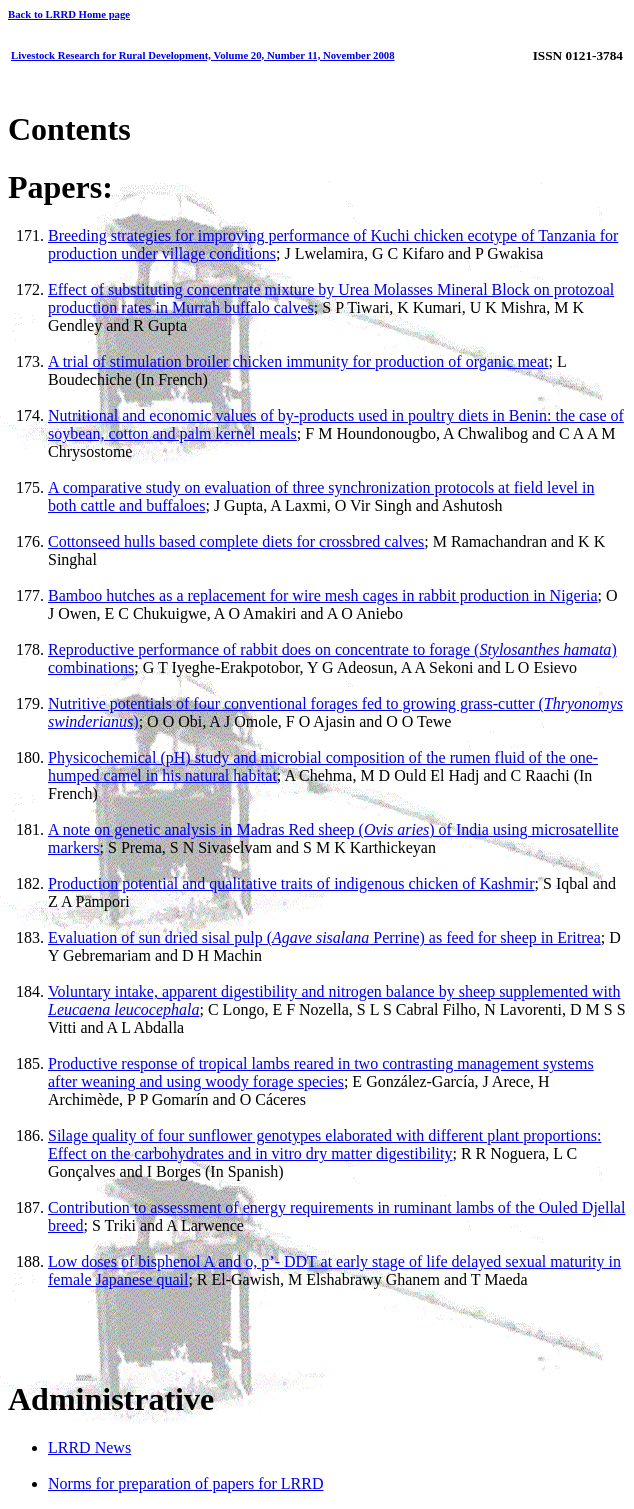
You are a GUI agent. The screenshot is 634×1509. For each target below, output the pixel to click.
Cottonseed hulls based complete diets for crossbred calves (236, 541)
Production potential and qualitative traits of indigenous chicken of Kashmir (291, 883)
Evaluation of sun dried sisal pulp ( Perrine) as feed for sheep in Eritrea (324, 937)
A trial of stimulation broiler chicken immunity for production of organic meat (298, 361)
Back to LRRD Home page (69, 14)
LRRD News (89, 1447)
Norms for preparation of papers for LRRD (185, 1483)
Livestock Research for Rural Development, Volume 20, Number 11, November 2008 (203, 55)
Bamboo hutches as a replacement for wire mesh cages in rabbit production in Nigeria (323, 595)
